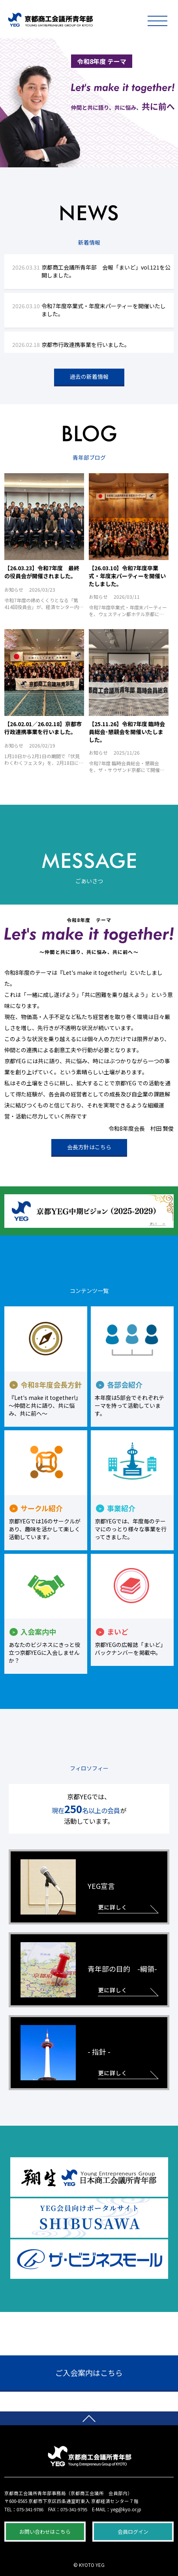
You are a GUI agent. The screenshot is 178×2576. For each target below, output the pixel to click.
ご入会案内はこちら (89, 2372)
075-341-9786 (30, 2509)
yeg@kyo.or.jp (126, 2509)
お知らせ (13, 589)
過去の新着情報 (89, 376)
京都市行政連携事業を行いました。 (85, 344)
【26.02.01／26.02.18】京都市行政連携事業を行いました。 (43, 728)
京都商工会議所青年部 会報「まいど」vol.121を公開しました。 (106, 271)
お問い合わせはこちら (45, 2531)
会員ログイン (133, 2531)
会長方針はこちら (89, 1147)
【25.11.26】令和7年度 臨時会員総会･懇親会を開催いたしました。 (127, 732)
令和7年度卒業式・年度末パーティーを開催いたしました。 (103, 310)
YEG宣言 (68, 1887)
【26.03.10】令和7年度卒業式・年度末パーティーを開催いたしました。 (127, 576)
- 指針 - (66, 2052)
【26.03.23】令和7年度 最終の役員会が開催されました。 (41, 572)
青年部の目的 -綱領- (89, 1969)
